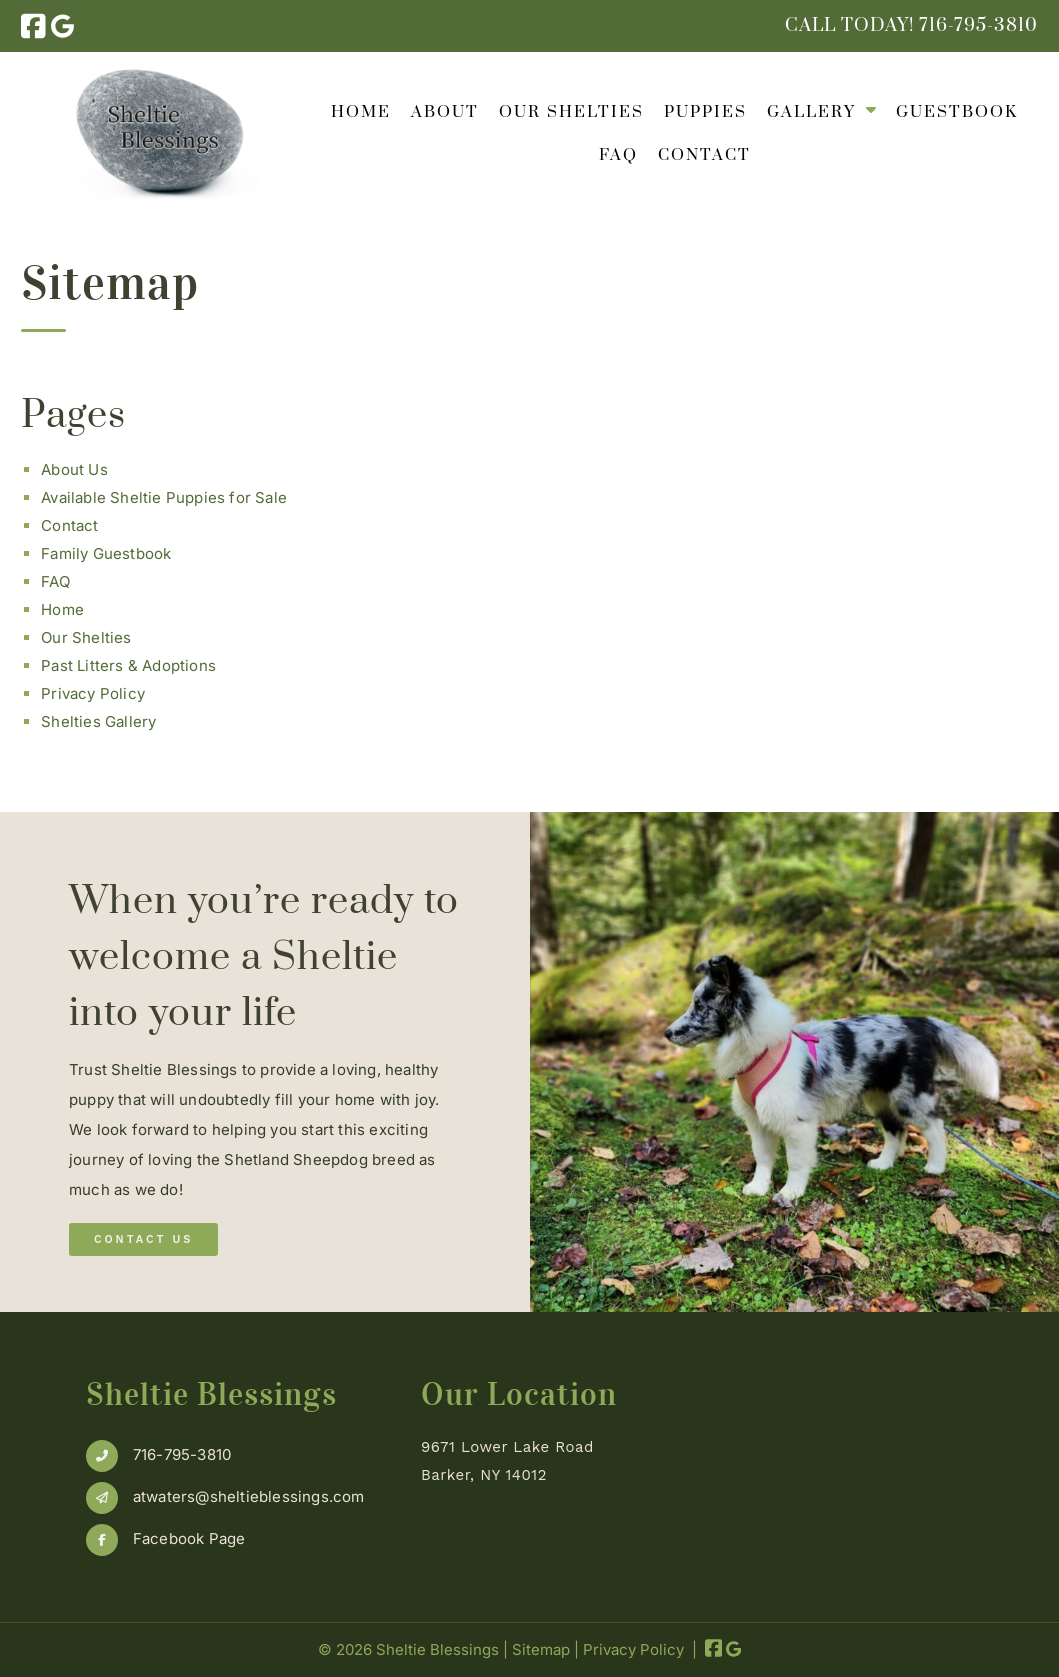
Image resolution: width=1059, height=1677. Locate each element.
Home (361, 112)
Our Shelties (571, 112)
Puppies (705, 112)
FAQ (618, 155)
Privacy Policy (93, 693)
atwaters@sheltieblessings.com (249, 1496)
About (445, 112)
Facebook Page (189, 1538)
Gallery (811, 112)
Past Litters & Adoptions (128, 665)
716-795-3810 (182, 1454)
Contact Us (144, 1239)
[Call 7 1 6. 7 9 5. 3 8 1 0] (978, 25)
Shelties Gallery (98, 721)
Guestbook (957, 112)
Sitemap (541, 1649)
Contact (704, 155)
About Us (74, 469)
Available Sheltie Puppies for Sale (164, 497)
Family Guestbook (106, 553)
